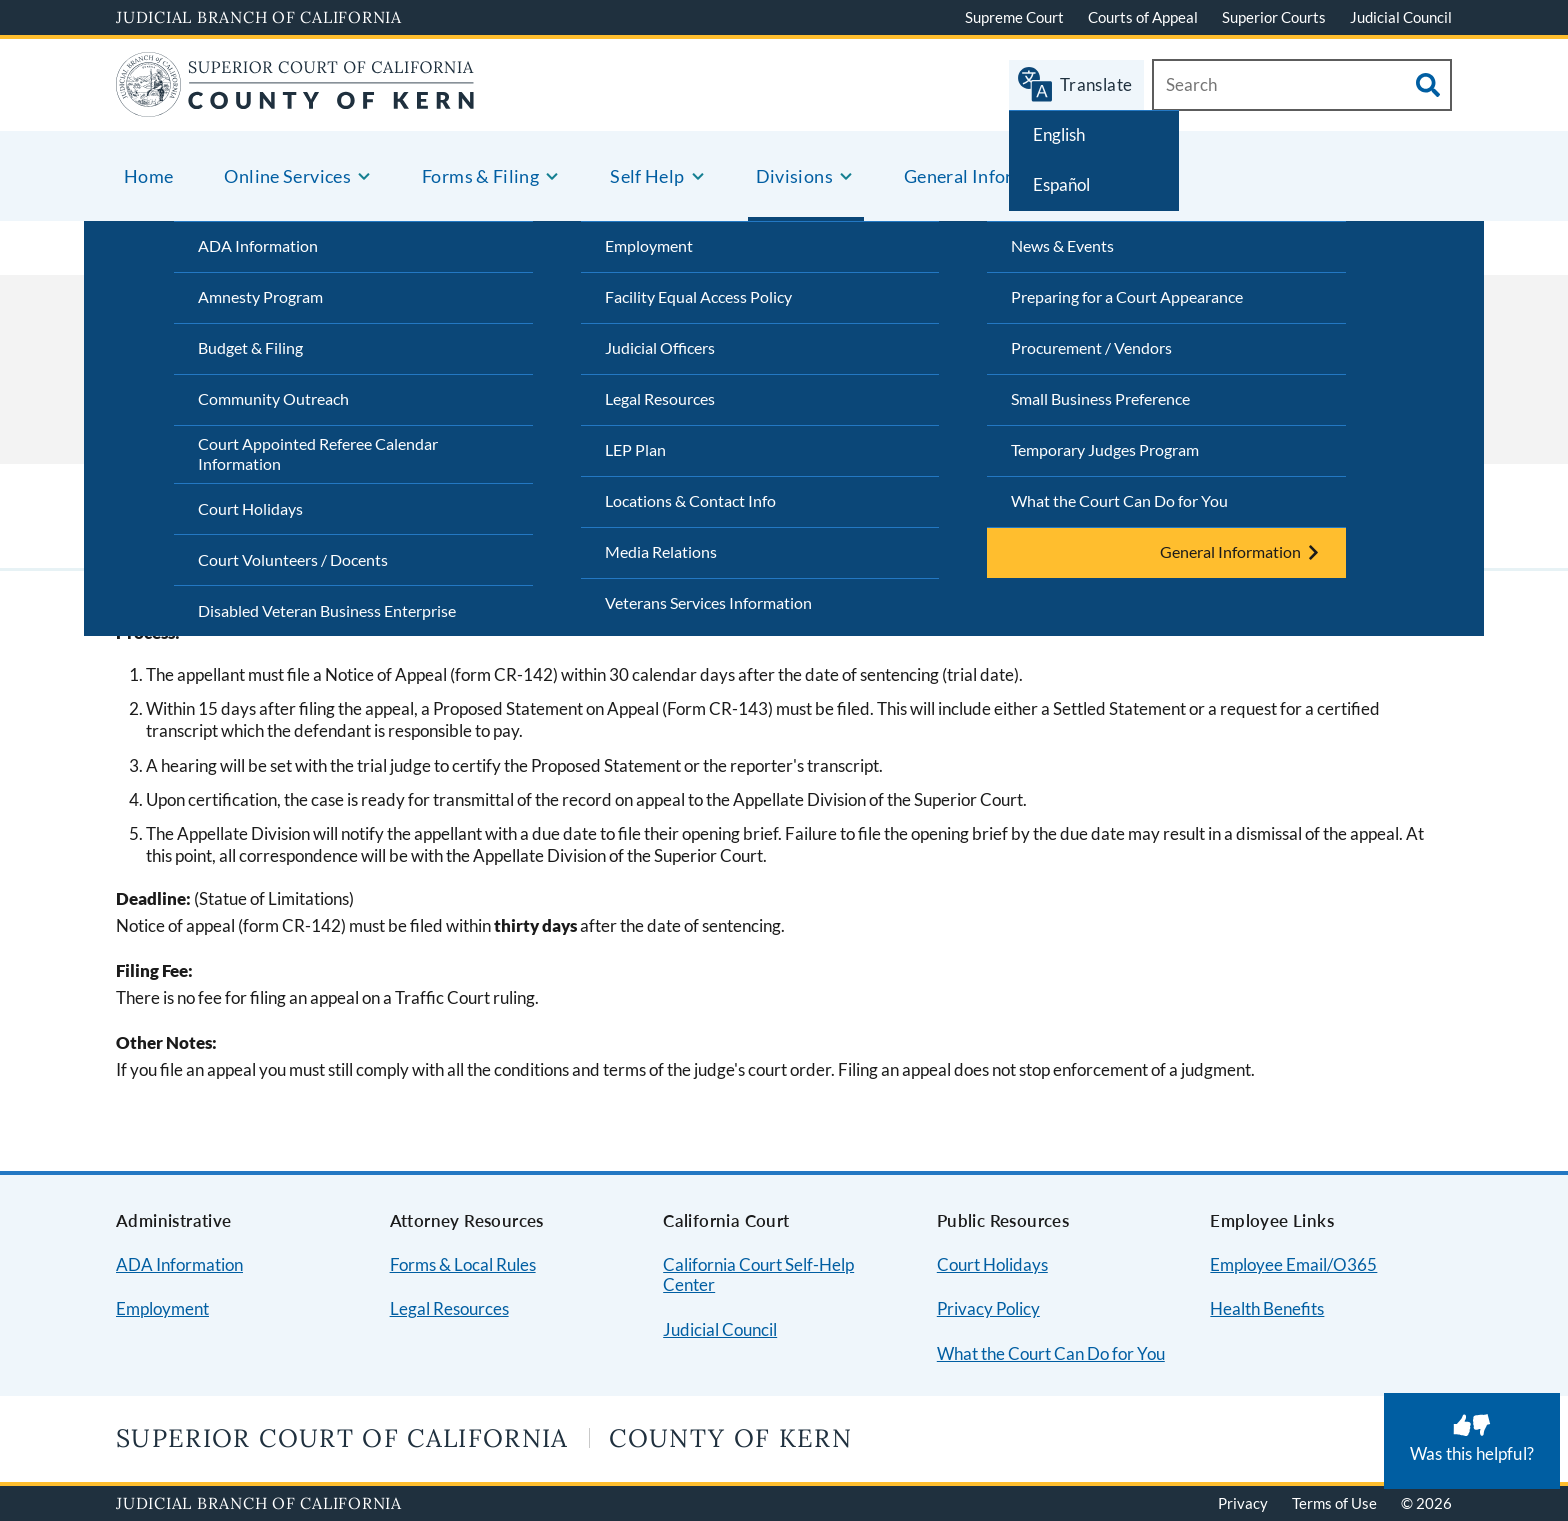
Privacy (1243, 1503)
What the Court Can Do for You (1119, 500)
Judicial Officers (660, 347)
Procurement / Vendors (1091, 347)
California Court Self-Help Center (758, 1275)
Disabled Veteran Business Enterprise (327, 610)
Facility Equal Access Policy (698, 296)
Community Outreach (273, 398)
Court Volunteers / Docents (293, 559)
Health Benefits (1267, 1308)
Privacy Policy (988, 1308)
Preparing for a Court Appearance (1127, 296)
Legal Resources (660, 398)
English (1059, 134)
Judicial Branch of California (259, 17)
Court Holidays (250, 508)
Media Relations (661, 551)
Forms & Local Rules (463, 1264)
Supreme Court (1014, 17)
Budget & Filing (250, 347)
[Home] (296, 104)
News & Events (1062, 245)
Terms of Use (1334, 1503)
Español (1061, 184)
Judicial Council (1401, 17)
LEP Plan (635, 449)
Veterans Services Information (708, 602)
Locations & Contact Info (690, 500)
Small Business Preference (1100, 398)
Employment (649, 245)
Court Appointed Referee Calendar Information (318, 454)
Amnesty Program (260, 296)
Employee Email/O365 (1293, 1264)
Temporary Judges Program (1105, 449)
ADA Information (258, 245)
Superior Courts (1274, 17)
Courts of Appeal (1143, 17)
